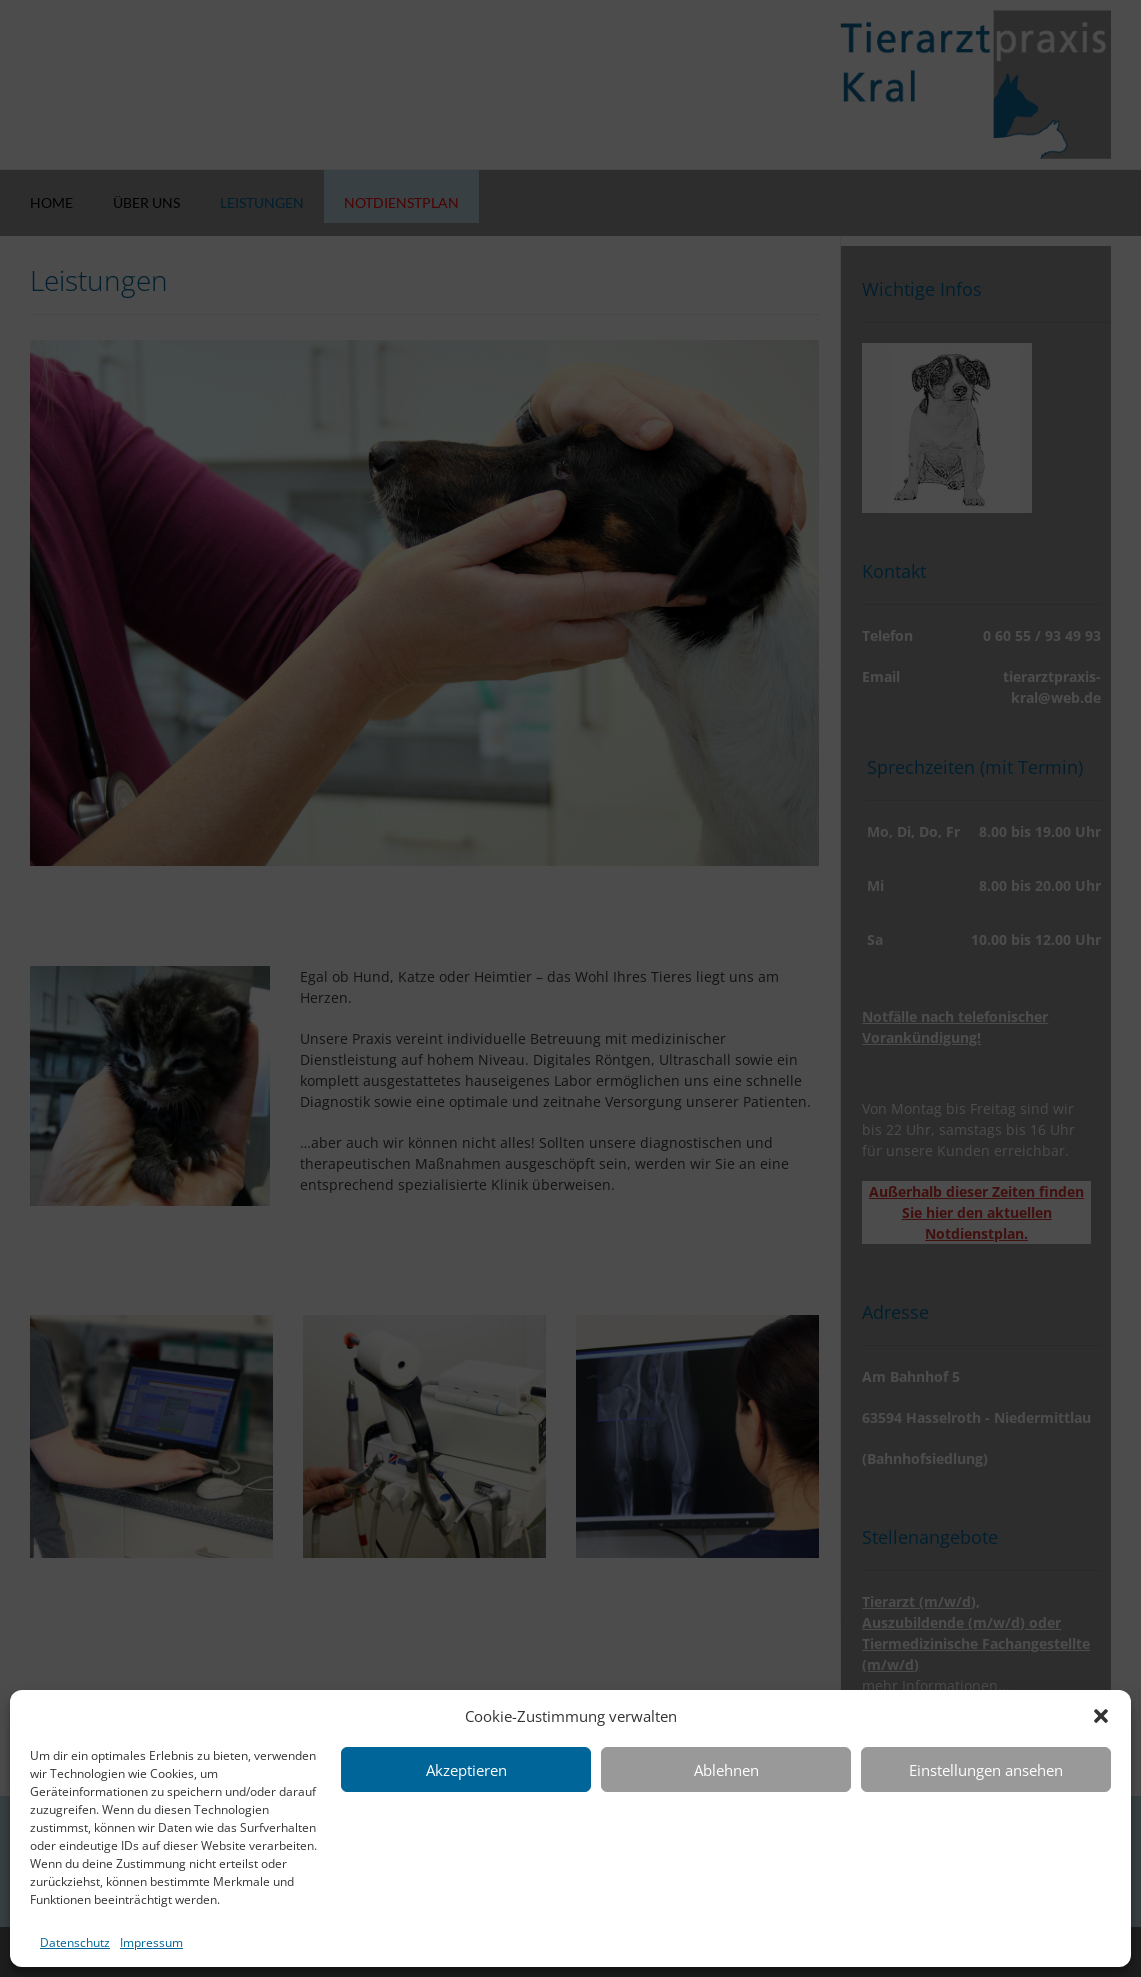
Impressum (151, 1942)
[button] (1101, 1716)
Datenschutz (75, 1942)
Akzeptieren (466, 1770)
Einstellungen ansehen (986, 1770)
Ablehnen (726, 1770)
